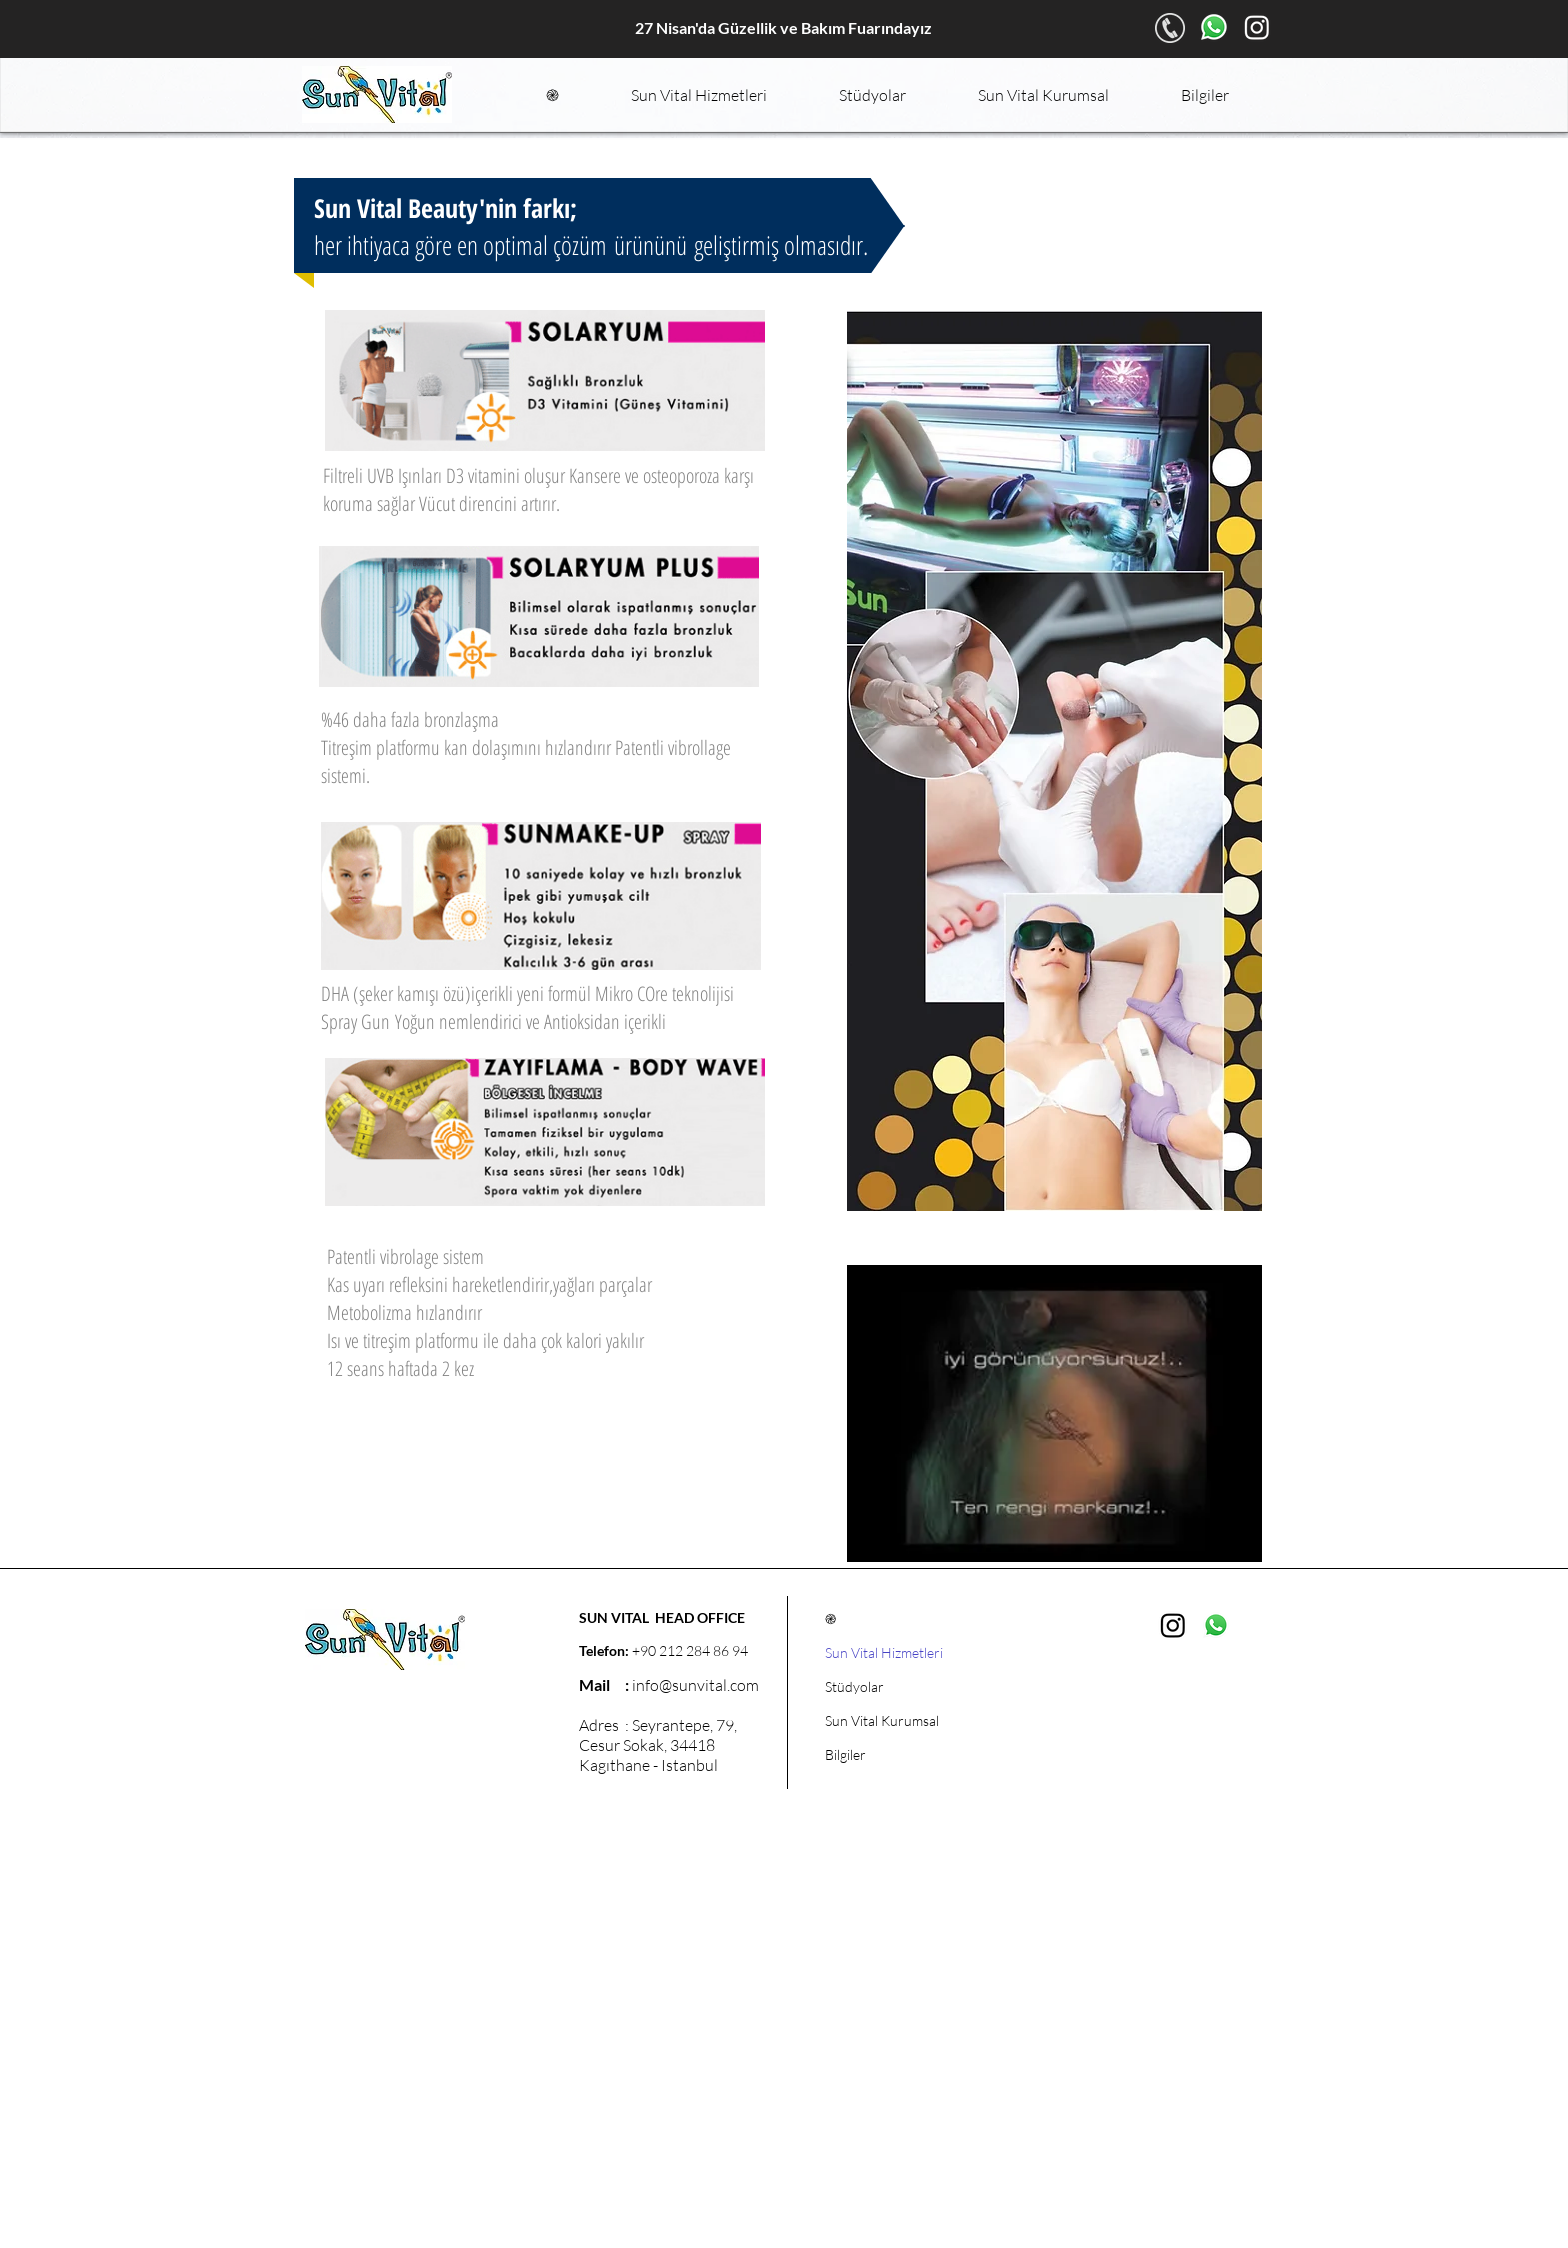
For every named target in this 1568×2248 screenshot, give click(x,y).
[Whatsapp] (1214, 27)
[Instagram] (1257, 27)
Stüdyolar (854, 1686)
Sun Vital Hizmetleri (884, 1652)
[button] (699, 95)
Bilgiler (845, 1754)
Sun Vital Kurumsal (882, 1720)
